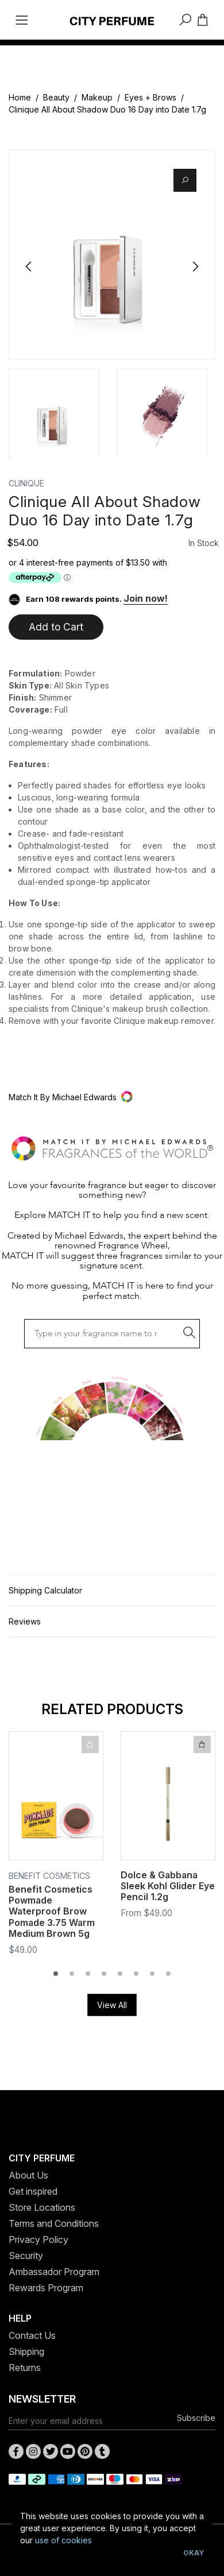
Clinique (26, 483)
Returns (25, 2367)
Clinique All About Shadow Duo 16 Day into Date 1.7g (107, 109)
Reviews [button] (25, 1621)
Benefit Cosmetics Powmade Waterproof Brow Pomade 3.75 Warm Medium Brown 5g (52, 1912)
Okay (193, 2552)
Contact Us (32, 2335)
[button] (112, 1097)
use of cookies (63, 2540)
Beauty (56, 97)
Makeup (97, 97)
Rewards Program (46, 2287)
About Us (28, 2175)
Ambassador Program (54, 2271)
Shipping (26, 2351)
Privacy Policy (38, 2239)
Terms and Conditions (54, 2223)
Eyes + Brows (150, 97)
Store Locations (42, 2207)
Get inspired (33, 2191)
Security (26, 2255)
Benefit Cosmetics (49, 1876)
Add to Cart (56, 627)
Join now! (145, 598)
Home (20, 97)
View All (112, 2005)
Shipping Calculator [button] (45, 1590)
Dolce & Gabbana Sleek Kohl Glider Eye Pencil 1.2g (168, 1885)
